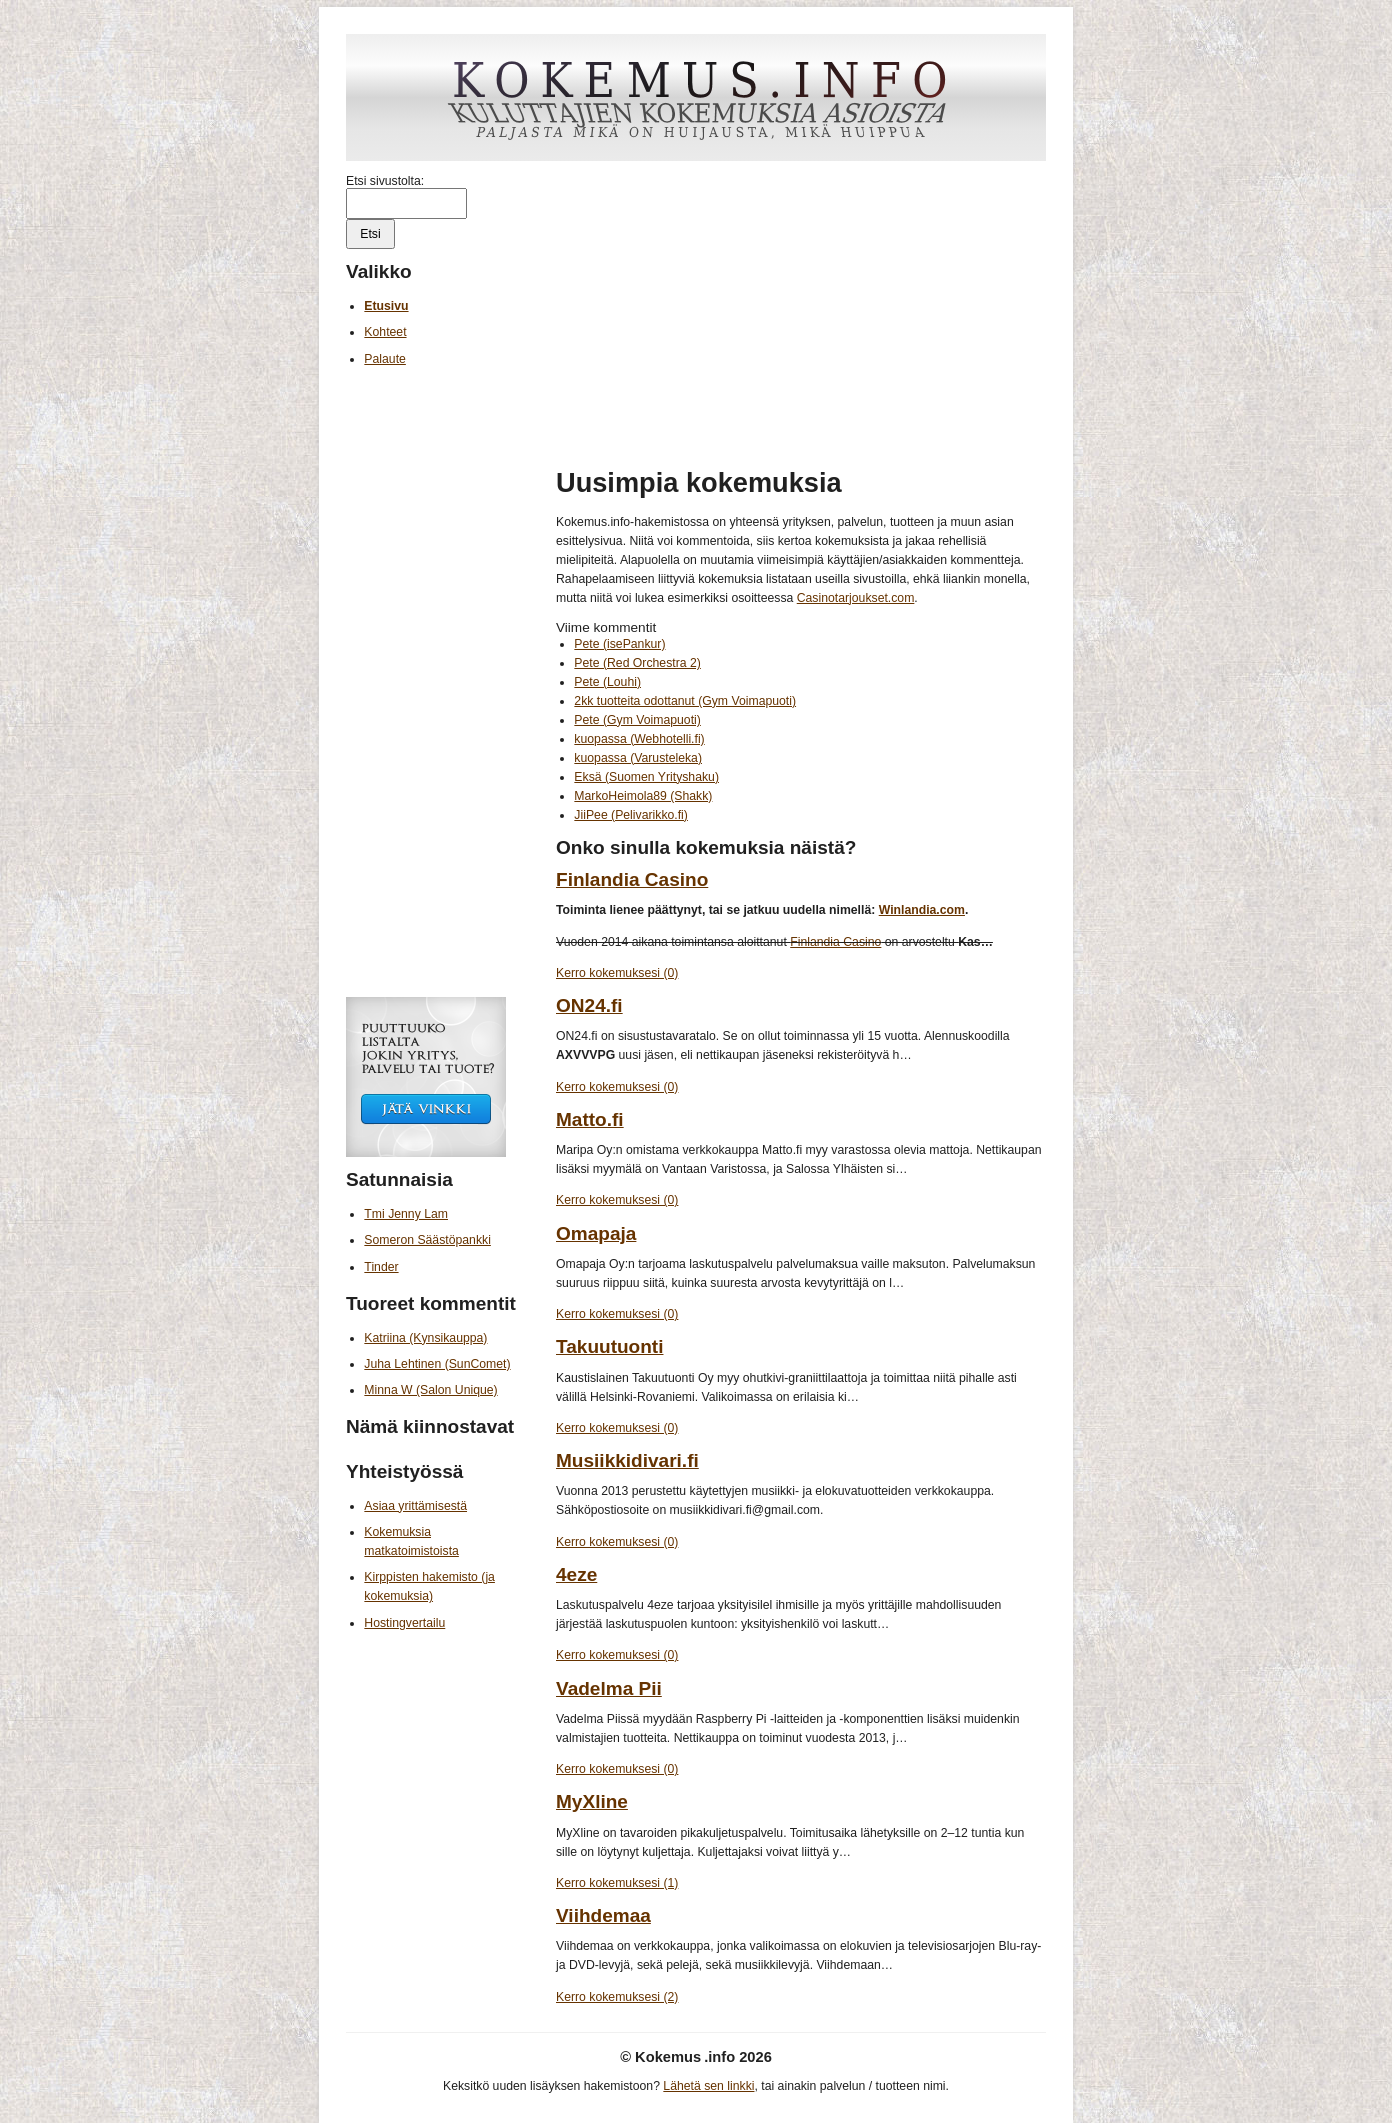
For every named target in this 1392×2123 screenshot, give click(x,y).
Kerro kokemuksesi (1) (617, 1883)
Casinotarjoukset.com (856, 598)
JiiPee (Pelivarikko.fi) (631, 815)
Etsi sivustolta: (385, 181)
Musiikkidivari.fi (627, 1460)
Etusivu (386, 306)
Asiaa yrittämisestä (415, 1506)
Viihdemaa (603, 1915)
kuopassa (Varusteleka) (638, 758)
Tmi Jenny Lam (406, 1214)
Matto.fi (590, 1119)
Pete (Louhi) (607, 682)
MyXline (592, 1801)
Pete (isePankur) (619, 644)
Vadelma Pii (609, 1688)
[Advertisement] (801, 314)
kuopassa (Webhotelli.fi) (639, 739)
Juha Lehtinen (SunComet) (437, 1364)
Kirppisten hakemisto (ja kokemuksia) (429, 1586)
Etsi (370, 234)
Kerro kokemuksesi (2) (617, 1997)
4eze (576, 1574)
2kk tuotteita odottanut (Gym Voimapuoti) (685, 701)
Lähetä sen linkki (708, 2086)
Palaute (385, 359)
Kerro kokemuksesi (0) (617, 973)
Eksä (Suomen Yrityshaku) (646, 777)
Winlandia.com (922, 910)
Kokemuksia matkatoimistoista (411, 1541)
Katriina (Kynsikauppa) (425, 1338)
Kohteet (385, 332)
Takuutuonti (609, 1346)
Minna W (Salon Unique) (430, 1390)
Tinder (381, 1267)
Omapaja (596, 1233)
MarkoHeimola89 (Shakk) (643, 796)
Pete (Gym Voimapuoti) (637, 720)
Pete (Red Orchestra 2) (637, 663)
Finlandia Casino (632, 879)
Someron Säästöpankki (427, 1240)
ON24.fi (589, 1005)
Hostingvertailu (404, 1623)
